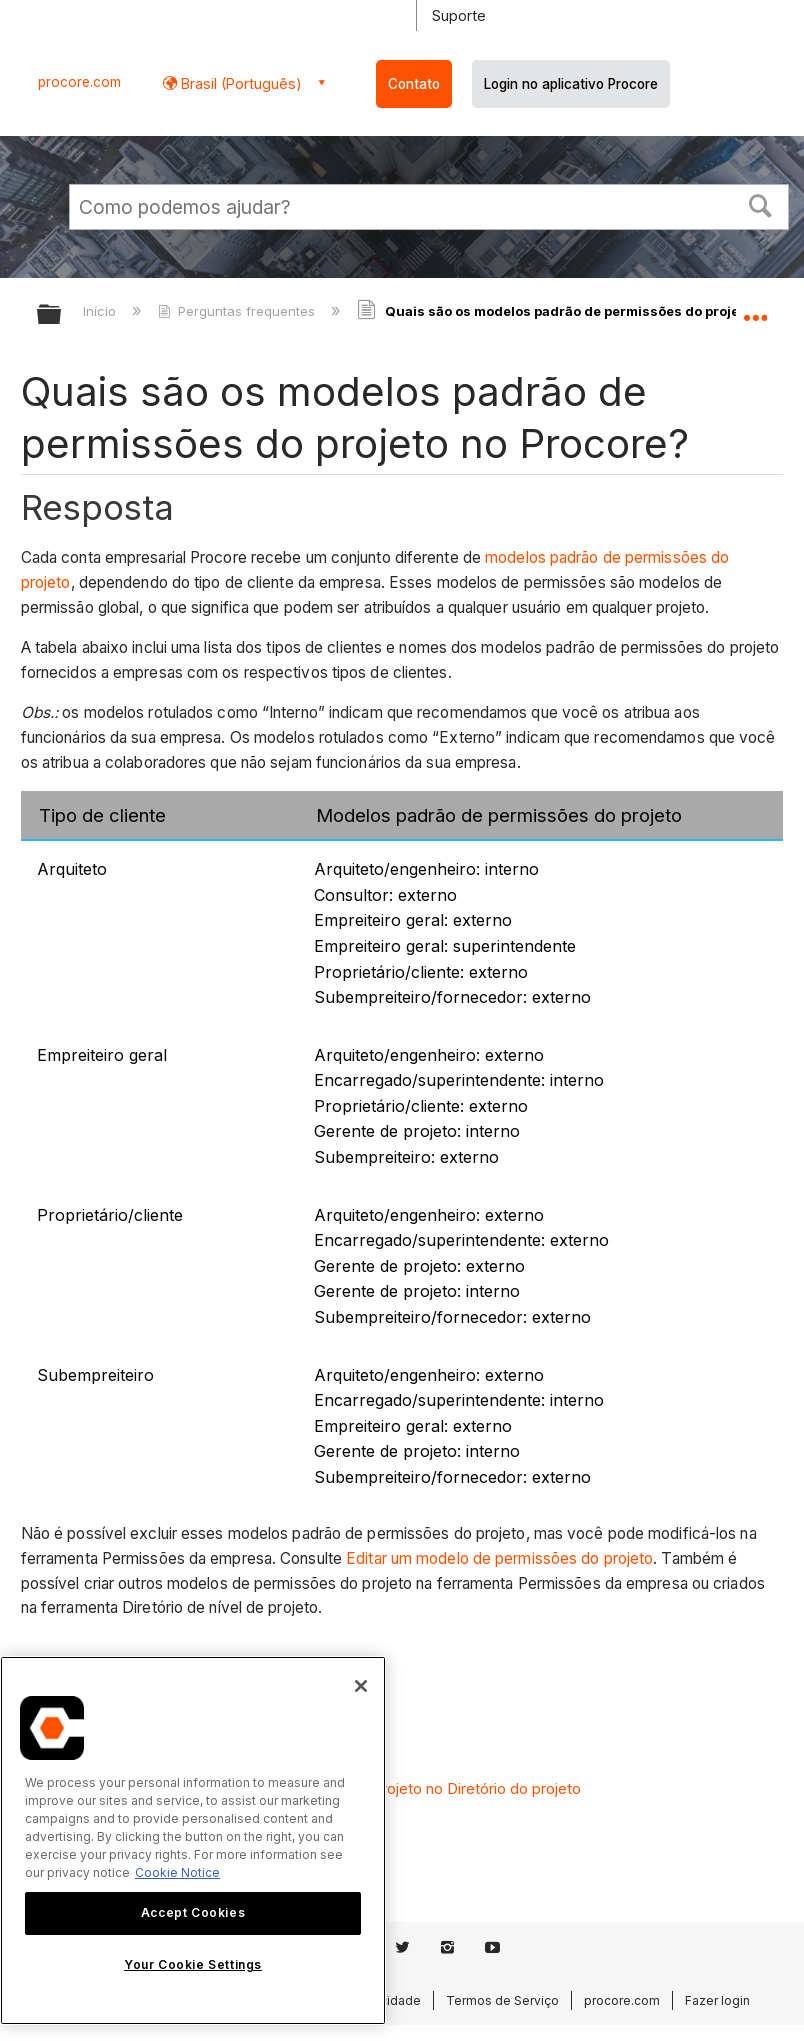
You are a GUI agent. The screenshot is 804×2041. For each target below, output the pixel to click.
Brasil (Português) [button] (239, 83)
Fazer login (717, 2000)
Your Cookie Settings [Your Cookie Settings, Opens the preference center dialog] (193, 1964)
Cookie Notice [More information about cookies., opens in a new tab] (177, 1872)
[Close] (361, 1686)
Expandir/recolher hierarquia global (62, 315)
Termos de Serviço (502, 2000)
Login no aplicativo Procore (571, 84)
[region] (193, 1840)
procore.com (79, 82)
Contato (414, 84)
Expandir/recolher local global (755, 308)
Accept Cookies (193, 1912)
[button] (761, 204)
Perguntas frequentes (238, 311)
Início (101, 311)
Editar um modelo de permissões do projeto (499, 1558)
